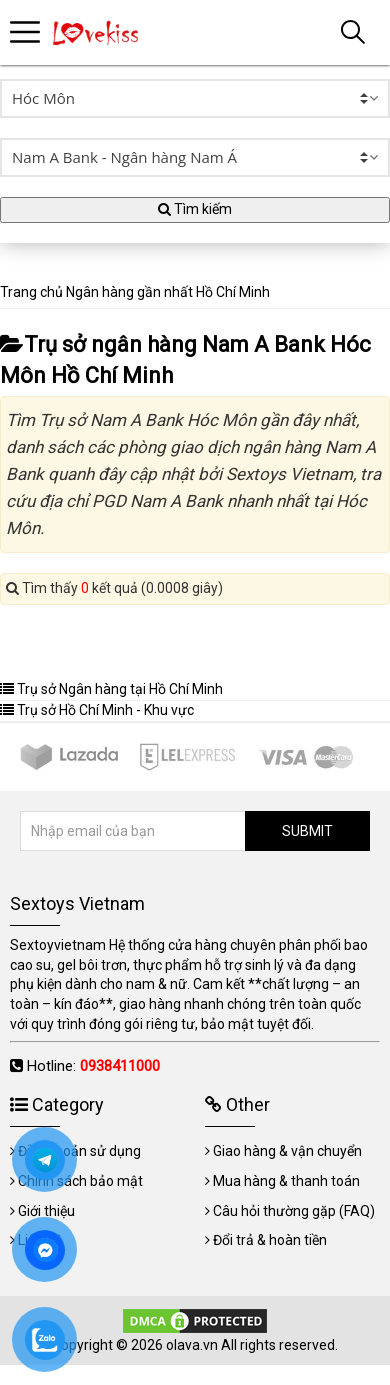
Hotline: (93, 1066)
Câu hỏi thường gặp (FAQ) (294, 1211)
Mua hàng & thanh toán (286, 1181)
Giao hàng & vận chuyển (287, 1151)
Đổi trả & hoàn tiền (270, 1240)
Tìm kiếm (195, 209)
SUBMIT (307, 831)
